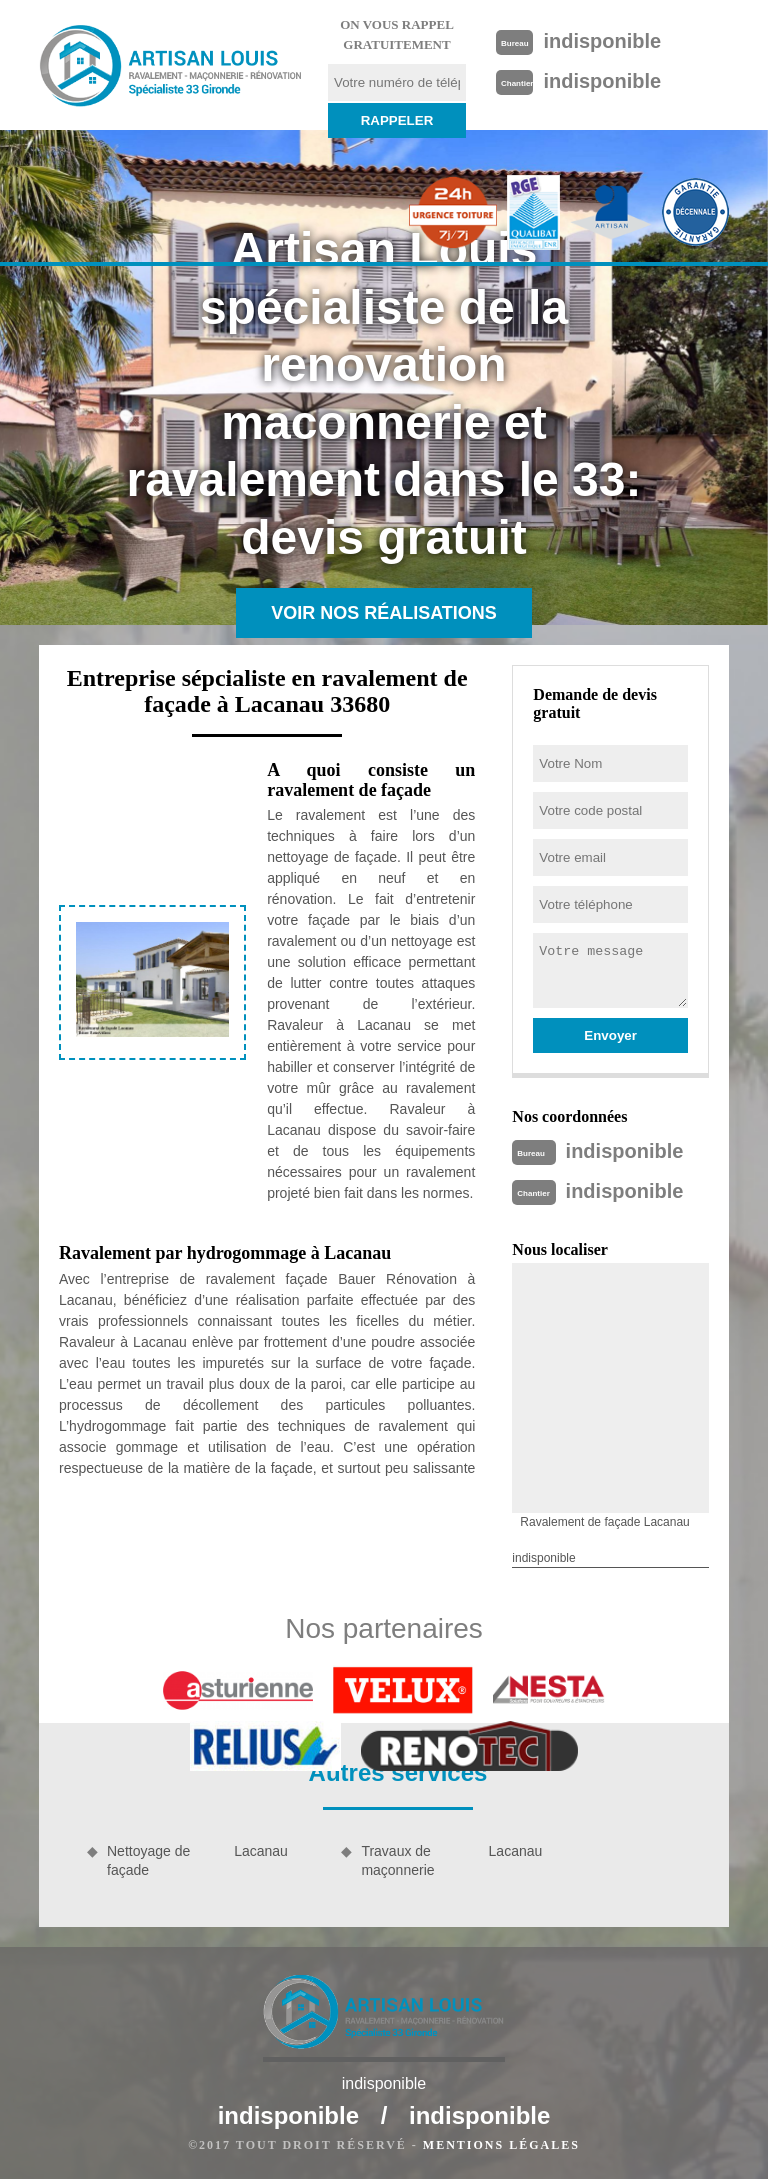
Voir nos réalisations (384, 613)
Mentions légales (501, 2145)
